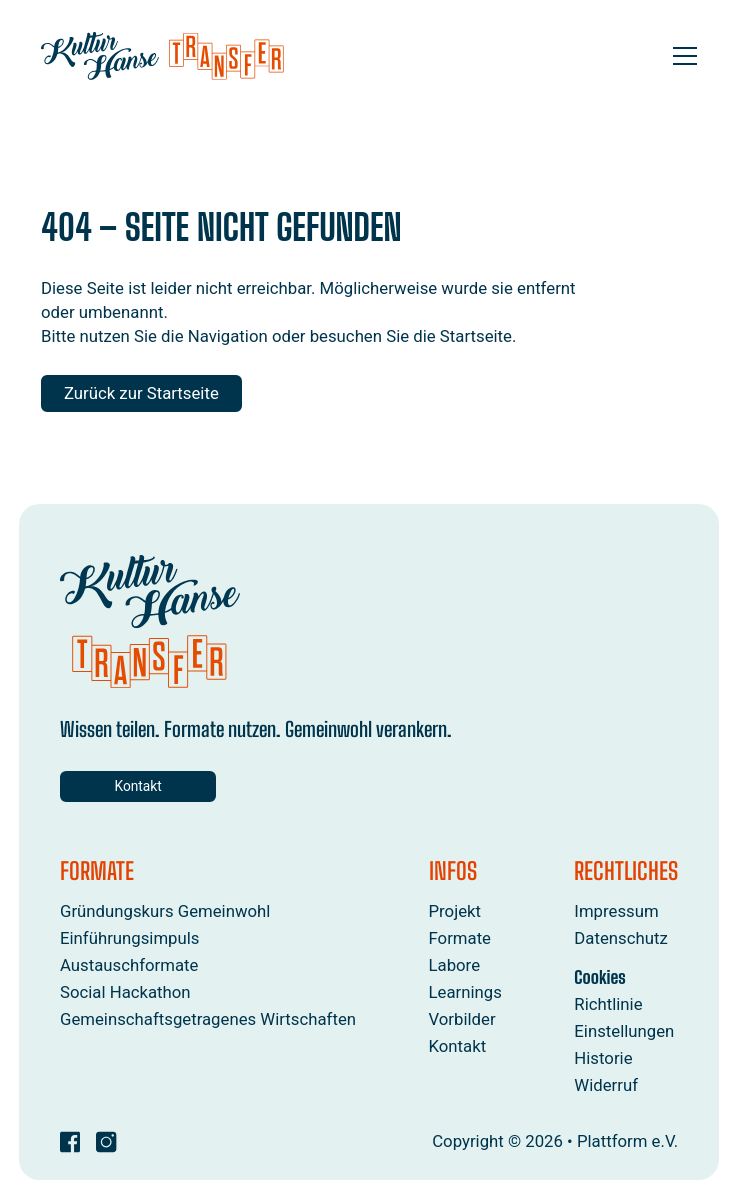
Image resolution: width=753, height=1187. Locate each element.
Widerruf (606, 1085)
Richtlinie (608, 1004)
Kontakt (129, 786)
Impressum (616, 911)
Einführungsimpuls (130, 938)
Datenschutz (620, 938)
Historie (603, 1058)
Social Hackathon (125, 993)
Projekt (454, 911)
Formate (459, 938)
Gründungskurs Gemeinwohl (165, 911)
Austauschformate (129, 966)
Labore (454, 966)
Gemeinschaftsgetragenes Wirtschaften (208, 1020)
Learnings (464, 993)
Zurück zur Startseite (141, 393)
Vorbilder (461, 1020)
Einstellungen (624, 1031)
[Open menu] (685, 56)
